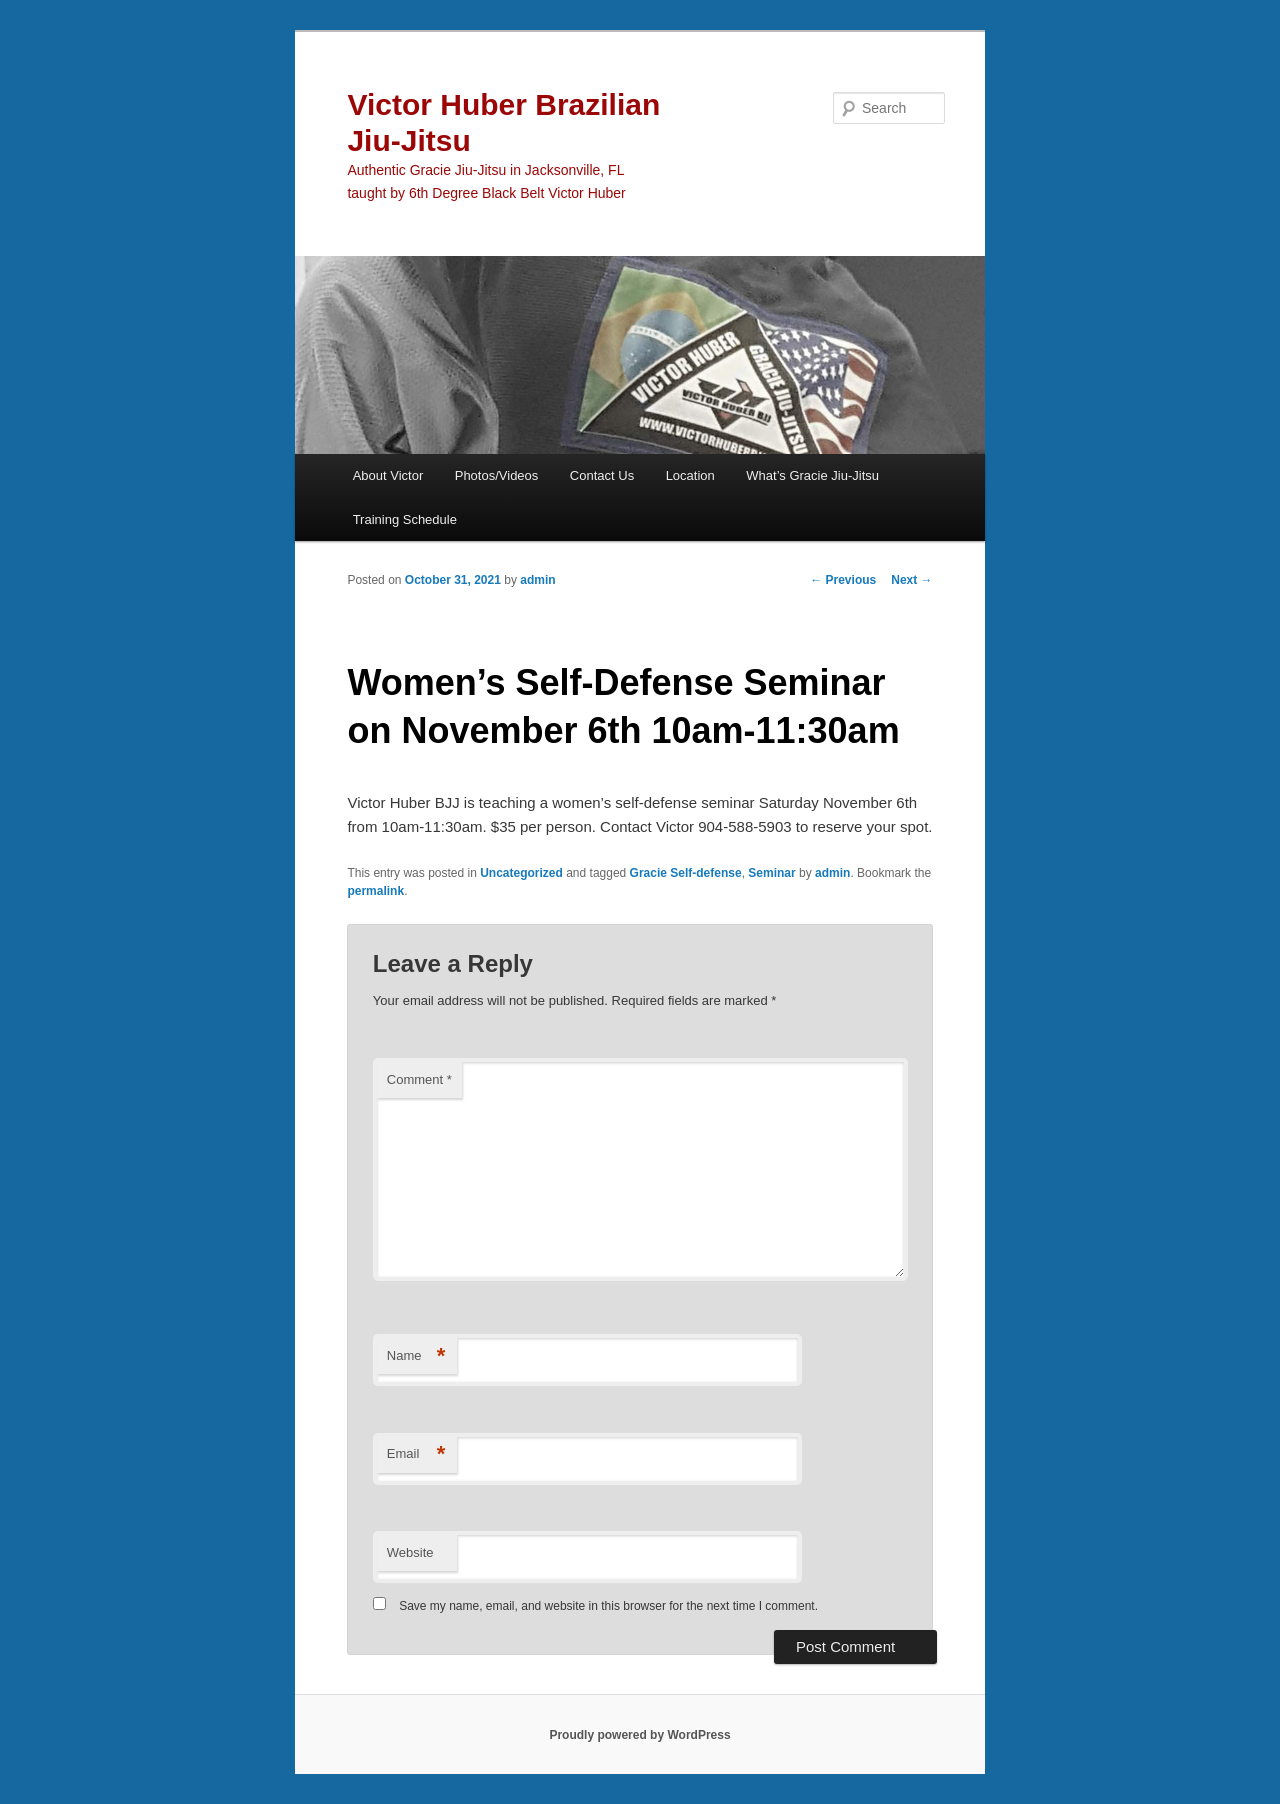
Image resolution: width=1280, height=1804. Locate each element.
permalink (375, 891)
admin (537, 580)
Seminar (771, 873)
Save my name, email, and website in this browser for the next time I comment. (608, 1606)
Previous (843, 580)
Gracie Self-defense (686, 873)
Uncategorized (521, 873)
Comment (419, 1079)
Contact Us (602, 475)
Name (416, 1356)
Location (690, 475)
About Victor (388, 475)
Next (911, 580)
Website (410, 1552)
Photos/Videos (497, 475)
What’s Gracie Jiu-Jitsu (812, 475)
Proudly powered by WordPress (639, 1735)
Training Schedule (405, 519)
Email (416, 1454)
